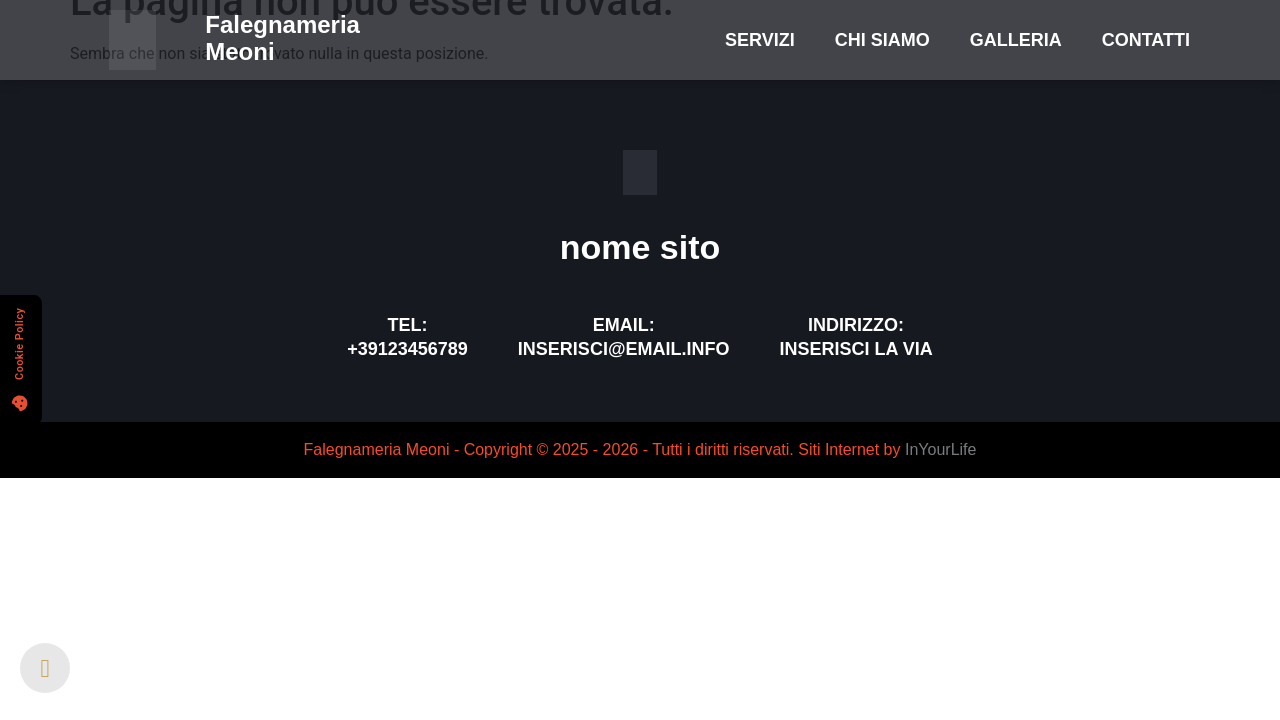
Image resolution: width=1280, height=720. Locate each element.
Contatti (1146, 40)
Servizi (760, 40)
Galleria (1016, 40)
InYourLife (940, 449)
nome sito (640, 247)
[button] (20, 360)
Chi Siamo (882, 40)
